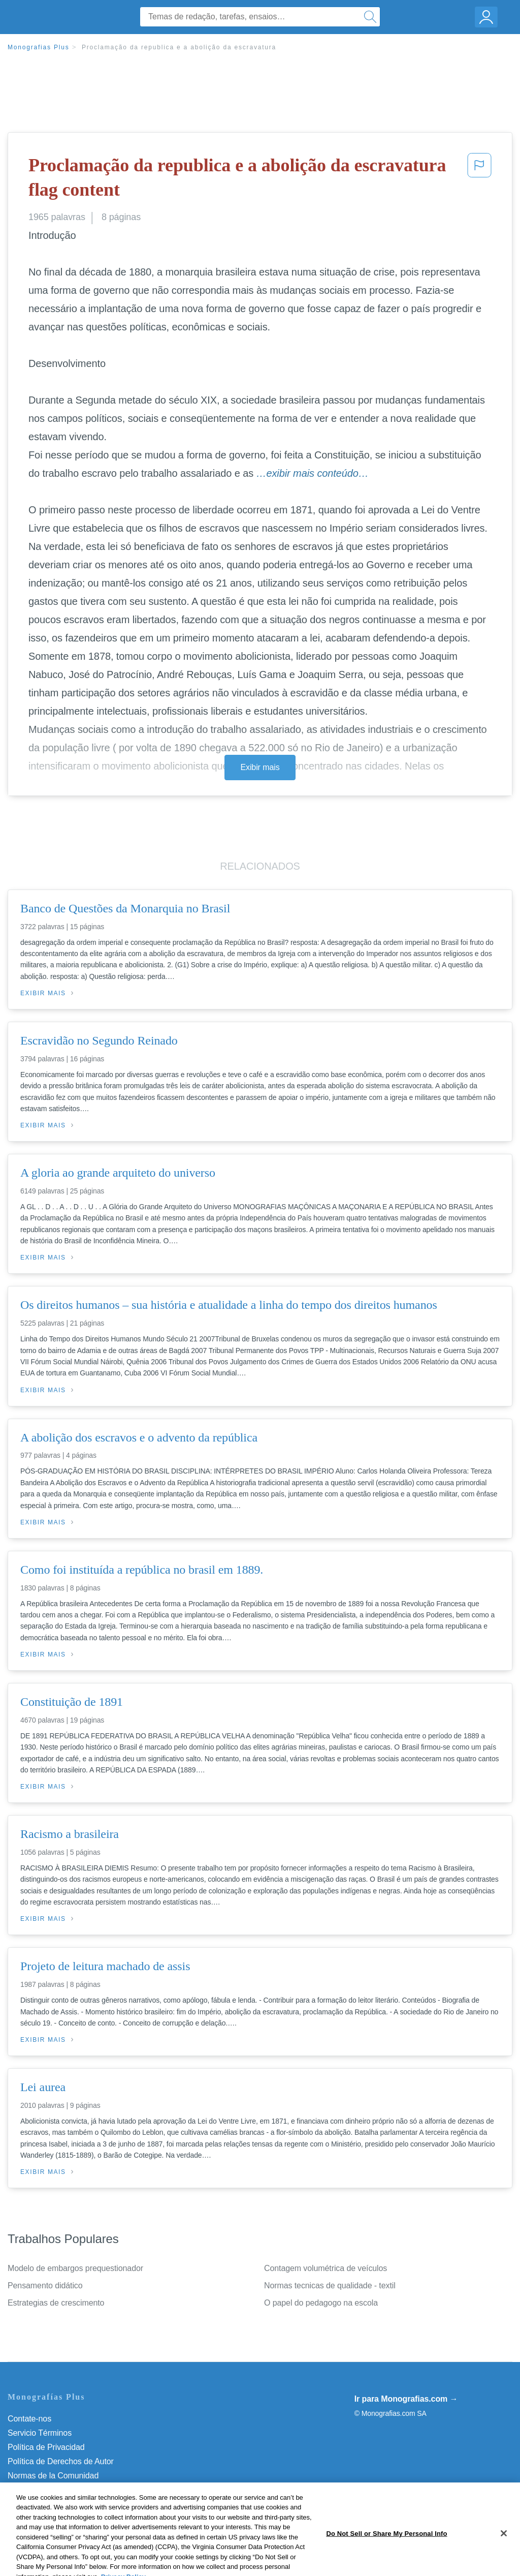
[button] (479, 179)
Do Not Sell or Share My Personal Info (76, 2504)
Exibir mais (259, 767)
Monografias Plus (39, 47)
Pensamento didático (45, 2285)
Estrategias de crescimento (56, 2302)
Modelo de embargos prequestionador (75, 2268)
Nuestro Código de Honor (53, 2490)
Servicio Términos (40, 2433)
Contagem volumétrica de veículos (325, 2268)
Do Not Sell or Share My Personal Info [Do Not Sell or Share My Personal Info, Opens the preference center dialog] (386, 2563)
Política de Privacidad (46, 2447)
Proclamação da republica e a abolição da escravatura (179, 47)
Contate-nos (29, 2418)
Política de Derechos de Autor (61, 2461)
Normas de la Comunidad (53, 2475)
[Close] (504, 2564)
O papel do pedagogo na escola (321, 2302)
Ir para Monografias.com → (406, 2399)
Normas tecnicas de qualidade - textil (330, 2285)
